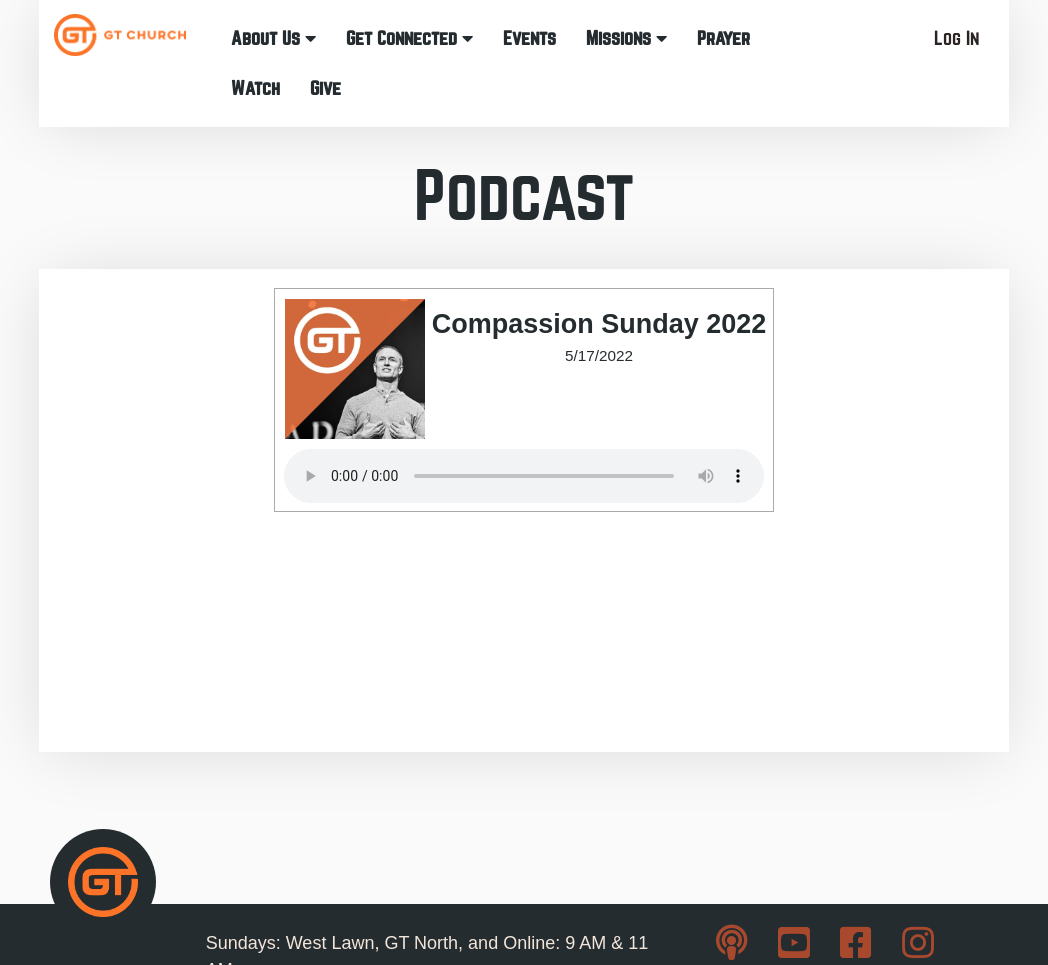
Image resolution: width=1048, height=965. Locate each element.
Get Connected (409, 38)
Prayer (723, 38)
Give (325, 88)
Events (529, 38)
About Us (273, 38)
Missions (626, 38)
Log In (956, 38)
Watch (255, 88)
